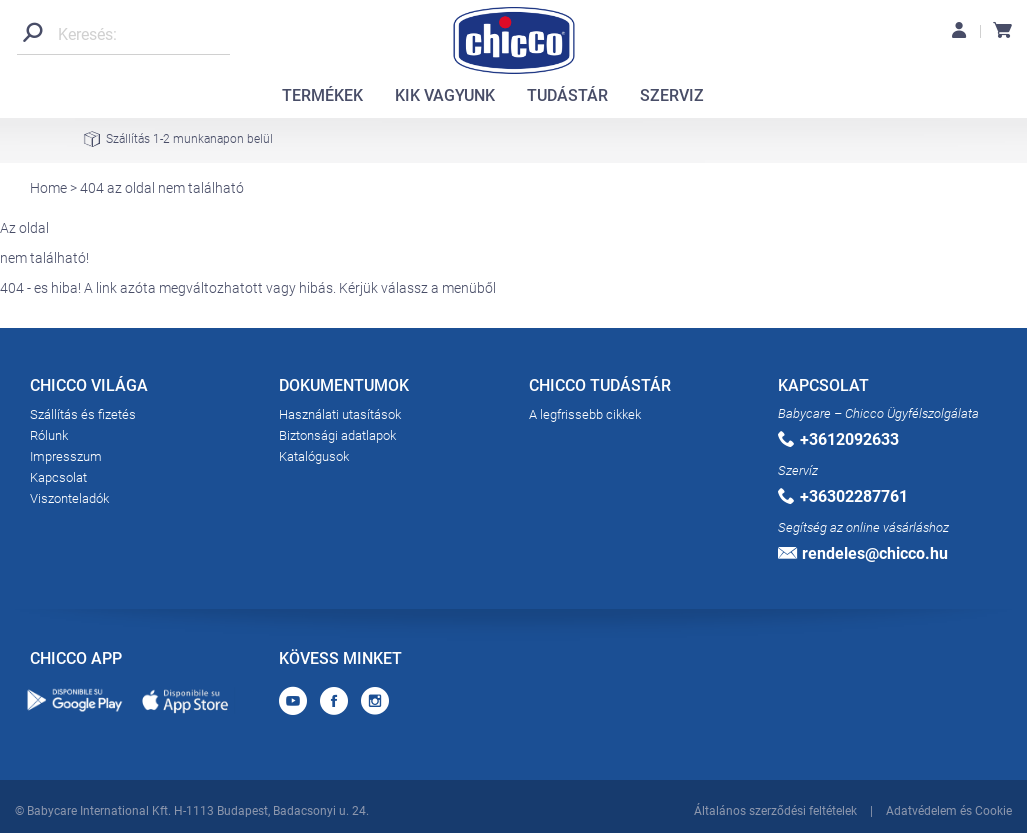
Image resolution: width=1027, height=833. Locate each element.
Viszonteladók (69, 498)
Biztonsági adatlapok (337, 435)
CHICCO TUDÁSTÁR (600, 389)
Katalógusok (314, 456)
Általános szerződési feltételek (775, 811)
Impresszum (66, 456)
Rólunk (49, 435)
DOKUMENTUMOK (344, 389)
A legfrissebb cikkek (585, 414)
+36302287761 (843, 496)
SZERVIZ (672, 95)
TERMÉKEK (322, 95)
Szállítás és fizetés (83, 414)
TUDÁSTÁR (567, 95)
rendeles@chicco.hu (863, 553)
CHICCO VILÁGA (89, 389)
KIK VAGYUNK (445, 95)
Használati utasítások (340, 414)
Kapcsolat (58, 477)
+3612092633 (838, 439)
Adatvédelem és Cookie (949, 811)
